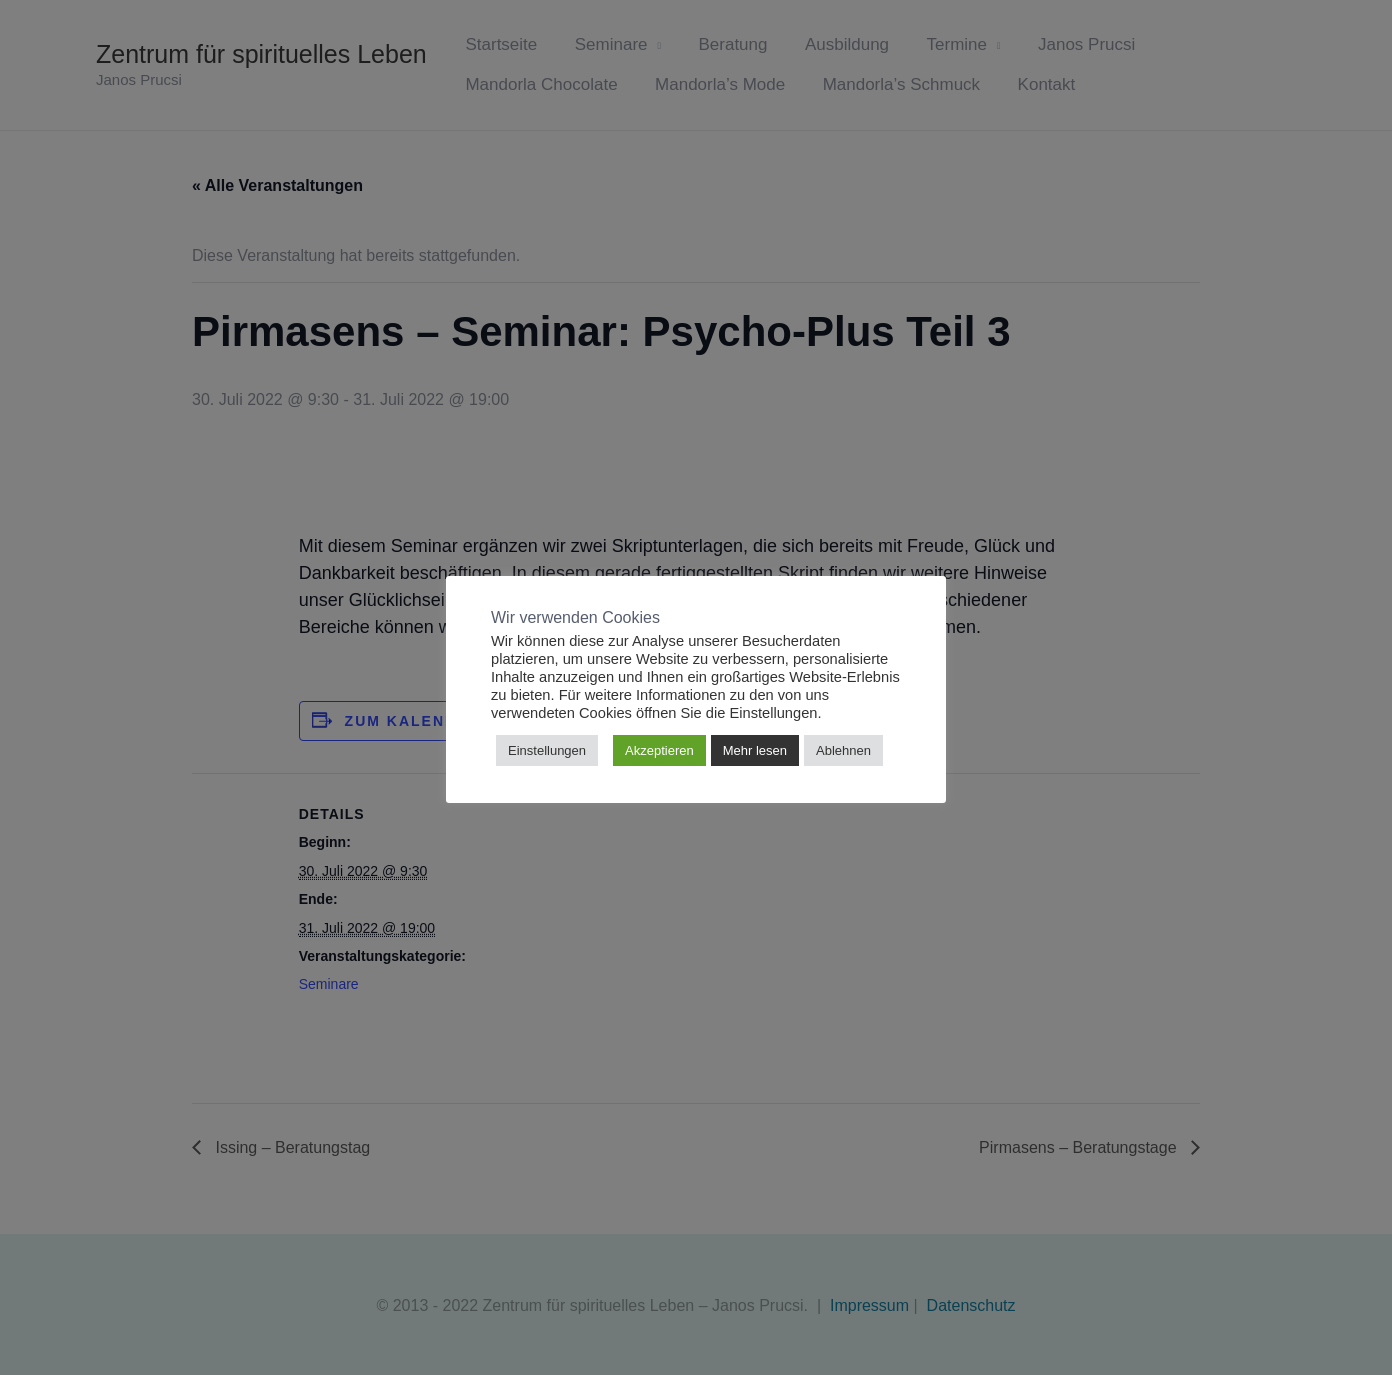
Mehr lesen (755, 750)
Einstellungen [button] (547, 750)
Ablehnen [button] (843, 750)
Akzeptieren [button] (659, 750)
